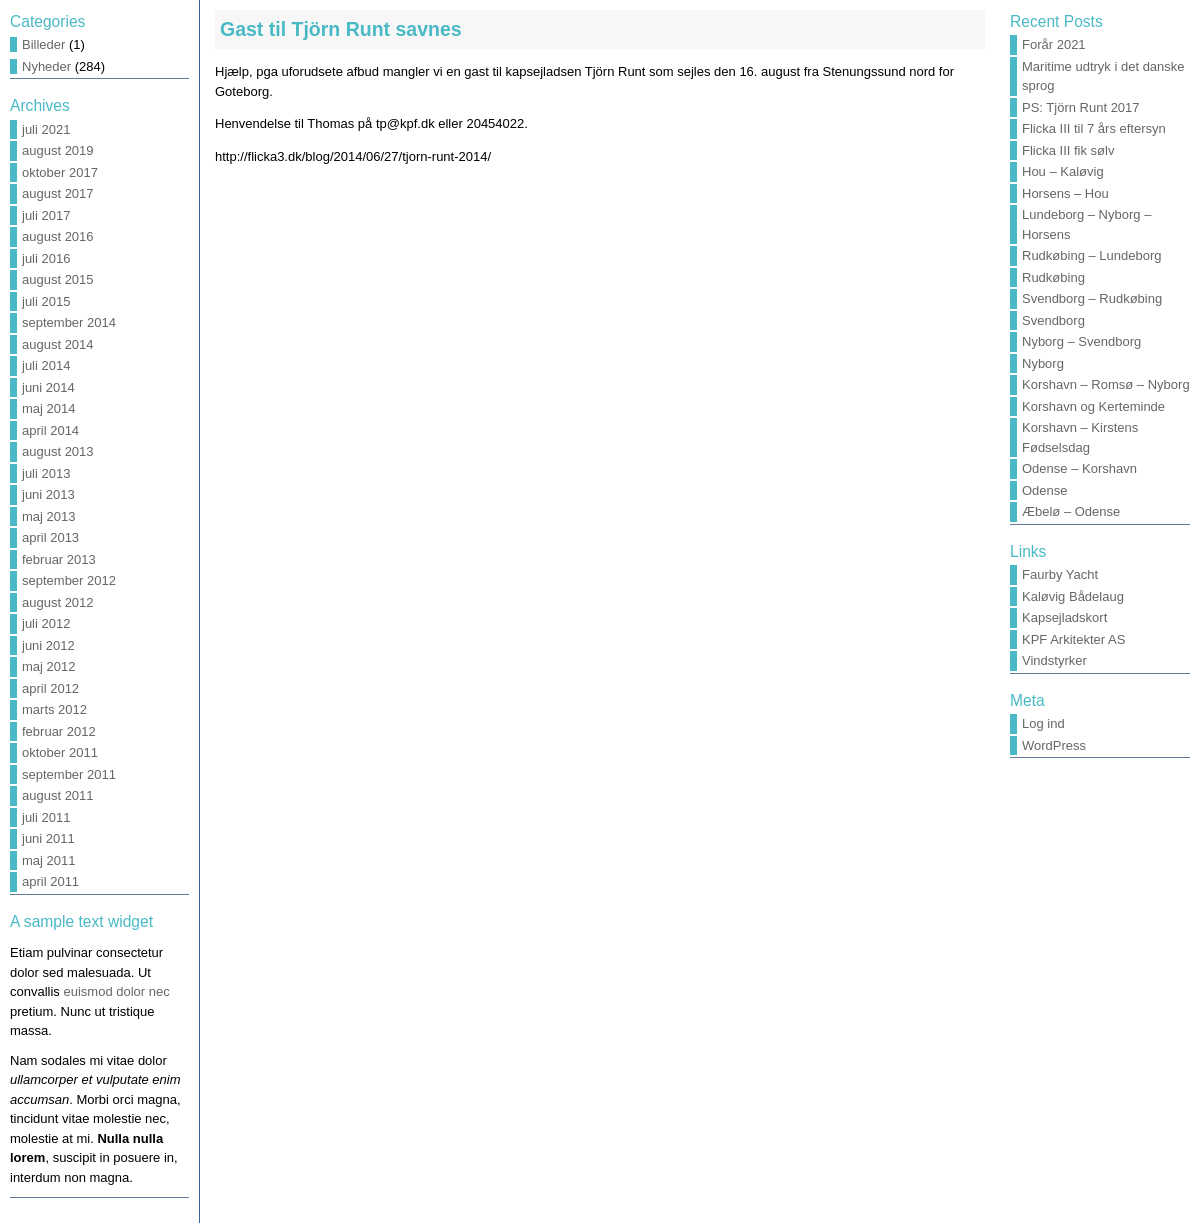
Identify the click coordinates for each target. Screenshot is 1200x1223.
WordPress (1054, 745)
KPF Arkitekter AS (1073, 639)
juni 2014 (48, 387)
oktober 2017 (60, 172)
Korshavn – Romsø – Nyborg (1106, 384)
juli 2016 (46, 258)
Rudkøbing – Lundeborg (1092, 255)
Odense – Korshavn (1079, 468)
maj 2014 (48, 408)
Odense (1045, 490)
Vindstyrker (1054, 660)
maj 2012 (48, 666)
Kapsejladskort (1064, 617)
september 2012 (69, 580)
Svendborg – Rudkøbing (1092, 298)
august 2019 (58, 150)
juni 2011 (48, 838)
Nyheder (46, 66)
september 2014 (69, 322)
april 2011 (50, 881)
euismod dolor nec (116, 991)
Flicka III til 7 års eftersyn (1094, 128)
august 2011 (58, 795)
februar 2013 (59, 559)
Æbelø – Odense (1071, 511)
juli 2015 (46, 301)
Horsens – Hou (1065, 193)
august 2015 (58, 279)
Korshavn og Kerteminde (1093, 406)
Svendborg (1053, 320)
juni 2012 (48, 645)
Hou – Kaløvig (1063, 171)
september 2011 (69, 774)
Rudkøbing (1053, 277)
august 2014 (58, 344)
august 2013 (58, 451)
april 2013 (50, 537)
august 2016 (58, 236)
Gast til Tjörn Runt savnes (341, 29)
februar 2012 (59, 731)
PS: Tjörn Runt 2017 (1081, 107)
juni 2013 (48, 494)
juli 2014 (46, 365)
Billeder (43, 44)
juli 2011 (46, 817)
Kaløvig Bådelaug (1073, 596)
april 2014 (50, 430)
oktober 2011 (60, 752)
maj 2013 (48, 516)
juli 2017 (46, 215)
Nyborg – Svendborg (1081, 341)
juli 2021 (46, 129)
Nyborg (1043, 363)
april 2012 (50, 688)
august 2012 (58, 602)
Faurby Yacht (1060, 574)
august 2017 (58, 193)
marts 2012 (54, 709)
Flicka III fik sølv (1068, 150)
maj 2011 (48, 860)
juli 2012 (46, 623)
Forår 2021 (1054, 44)
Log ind (1043, 723)
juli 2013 (46, 473)
